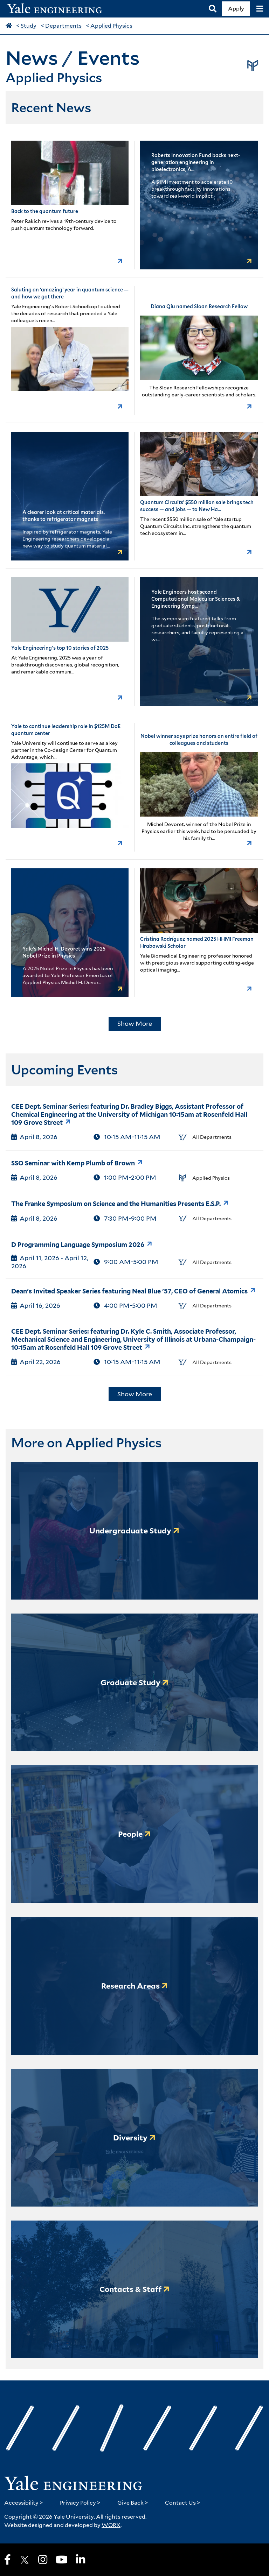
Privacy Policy (80, 2502)
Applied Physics (111, 25)
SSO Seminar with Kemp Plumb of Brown (73, 1163)
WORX (111, 2525)
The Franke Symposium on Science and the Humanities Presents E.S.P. (116, 1203)
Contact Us (182, 2502)
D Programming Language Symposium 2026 (77, 1244)
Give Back (132, 2502)
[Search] (212, 9)
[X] (24, 2560)
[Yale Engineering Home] (58, 9)
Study (28, 25)
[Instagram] (42, 2559)
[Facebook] (7, 2559)
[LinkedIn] (80, 2559)
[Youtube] (62, 2559)
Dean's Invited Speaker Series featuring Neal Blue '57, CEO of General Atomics (129, 1291)
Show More (134, 1023)
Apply (236, 8)
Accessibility (23, 2502)
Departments (63, 25)
